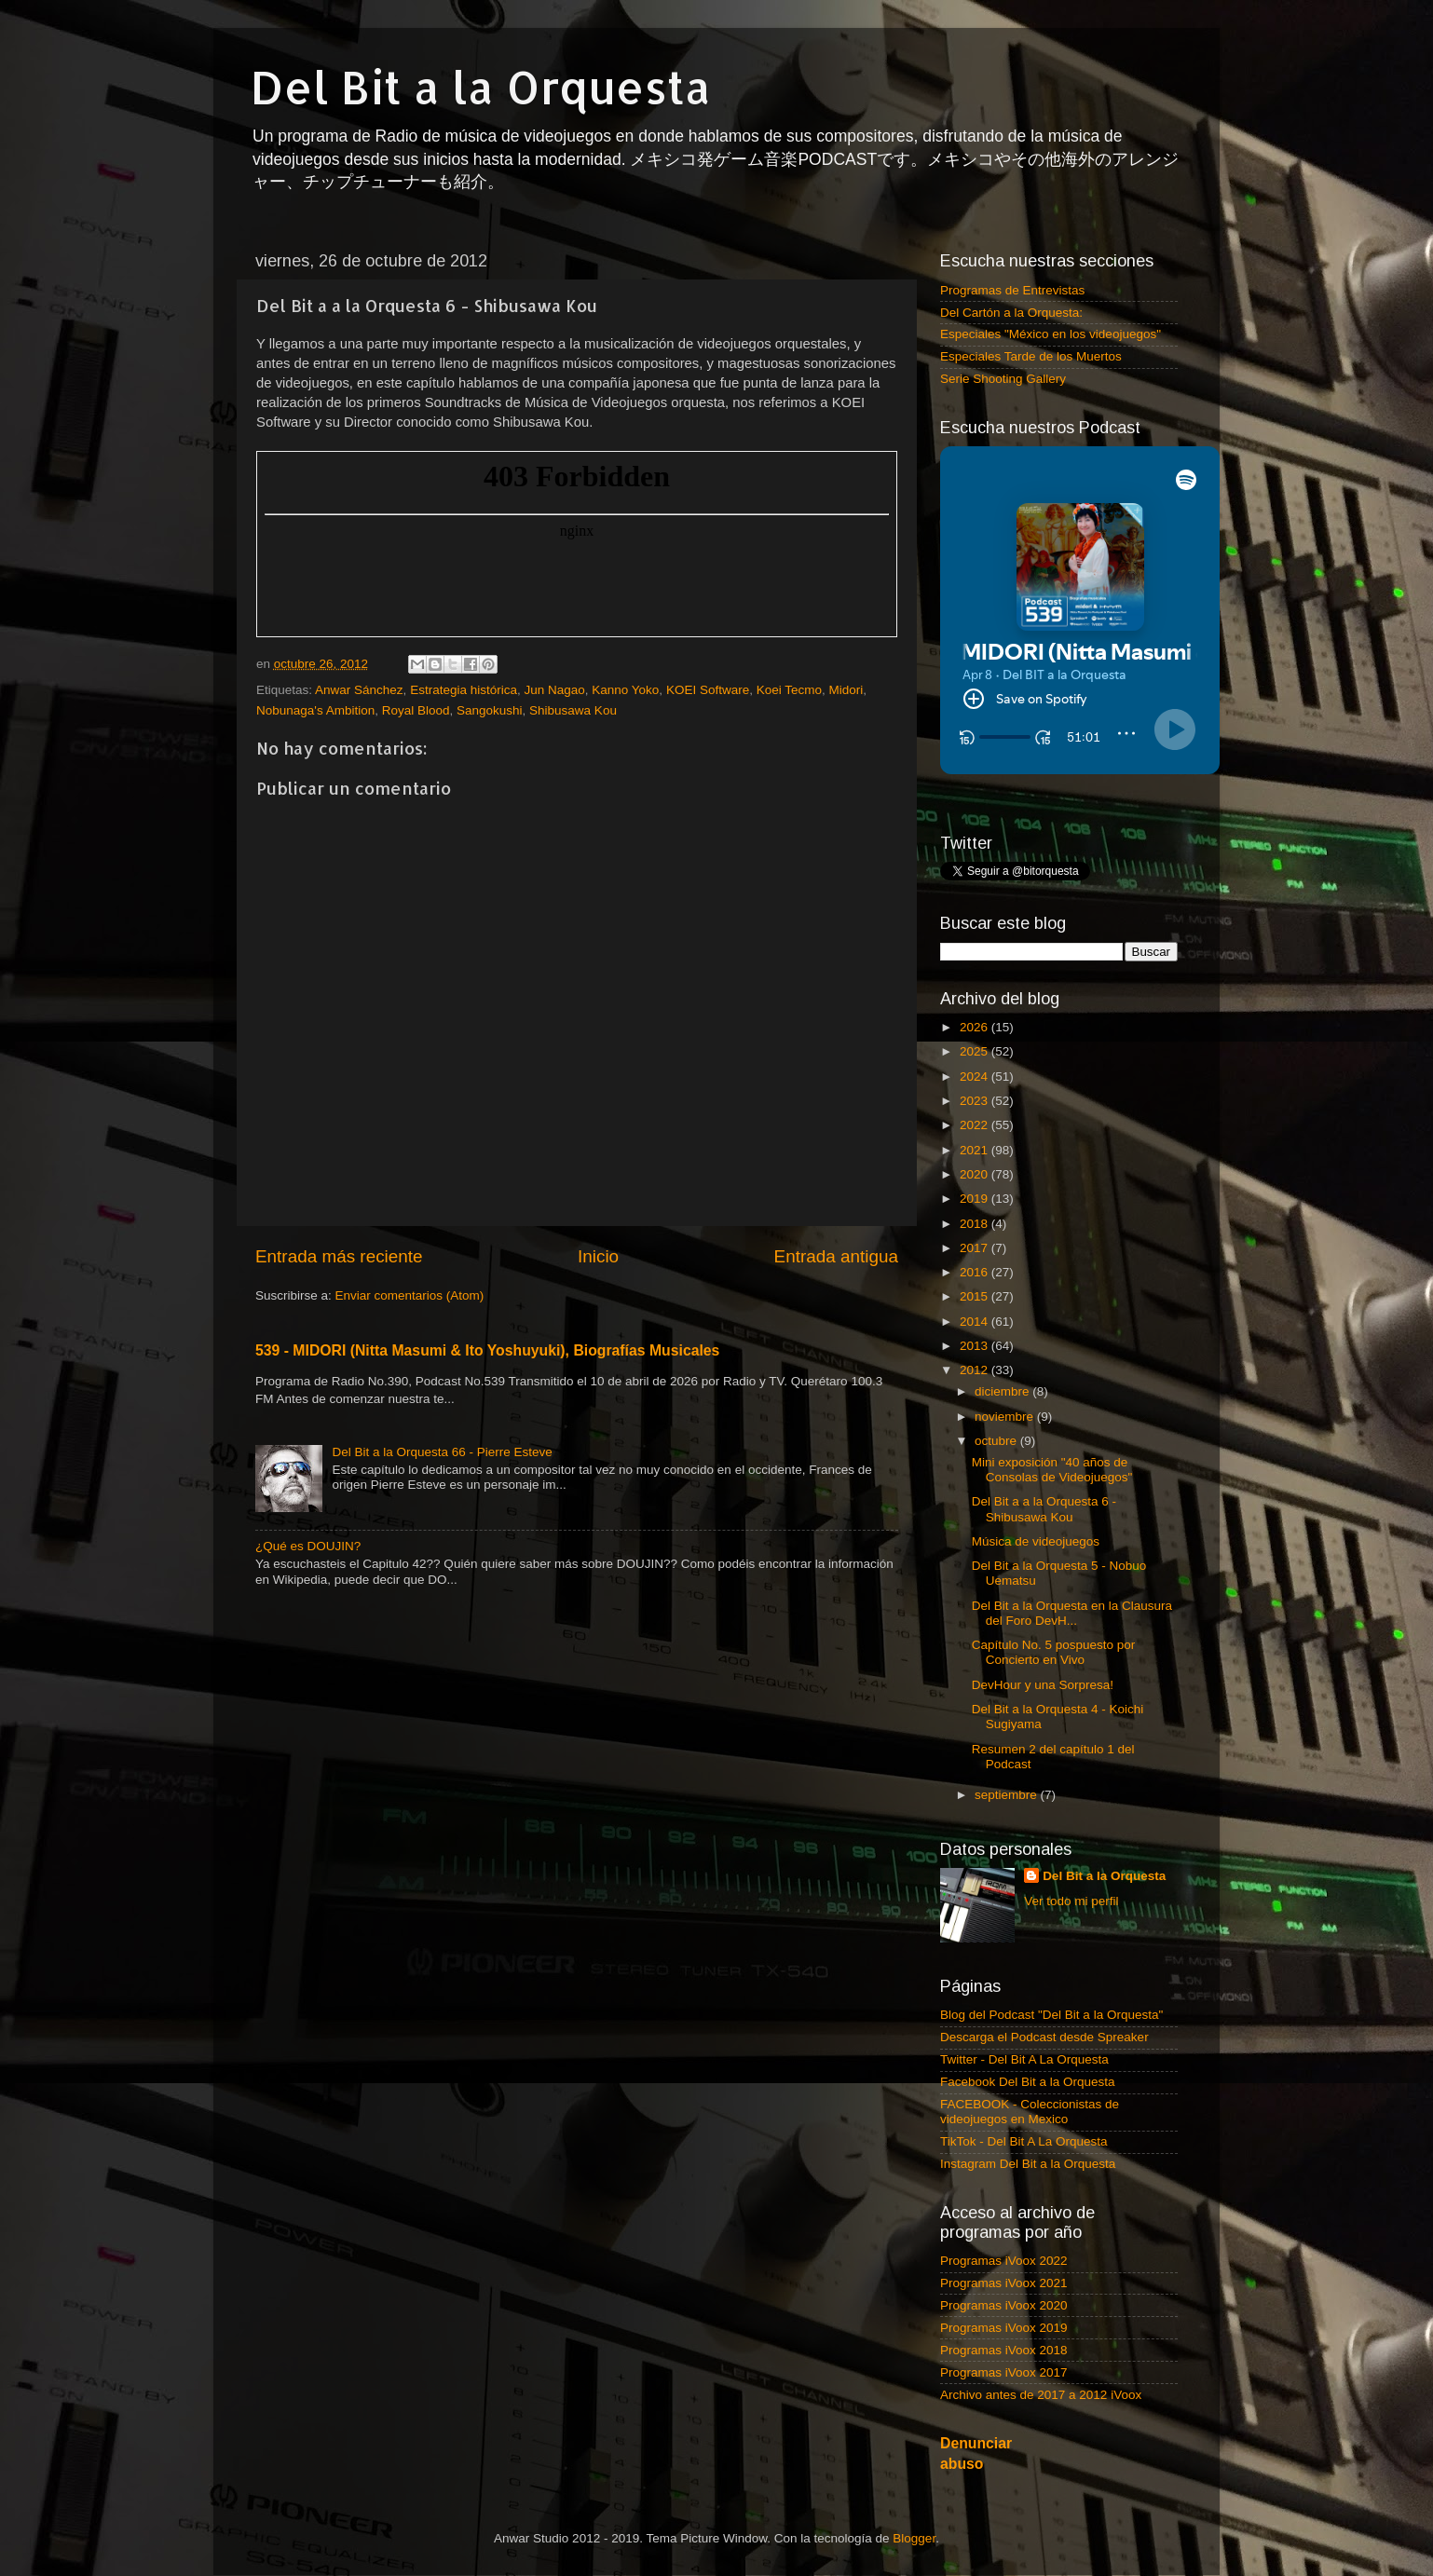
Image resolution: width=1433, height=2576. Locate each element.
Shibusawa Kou (573, 710)
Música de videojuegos (1035, 1541)
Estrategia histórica (463, 690)
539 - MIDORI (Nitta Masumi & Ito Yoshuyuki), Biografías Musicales (487, 1350)
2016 (975, 1272)
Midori (846, 690)
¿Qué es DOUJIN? (308, 1546)
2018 (975, 1224)
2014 (975, 1322)
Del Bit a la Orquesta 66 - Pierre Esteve (442, 1452)
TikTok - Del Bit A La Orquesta (1024, 2141)
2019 (975, 1199)
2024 (975, 1077)
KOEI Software (707, 690)
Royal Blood (416, 710)
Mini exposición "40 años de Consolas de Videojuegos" (1052, 1469)
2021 (975, 1150)
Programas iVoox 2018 (1004, 2350)
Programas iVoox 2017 (1004, 2372)
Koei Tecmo (789, 690)
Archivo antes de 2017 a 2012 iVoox (1040, 2395)
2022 (975, 1125)
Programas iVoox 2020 (1004, 2305)
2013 (975, 1346)
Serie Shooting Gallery (1003, 379)
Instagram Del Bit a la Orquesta (1027, 2164)
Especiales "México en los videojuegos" (1050, 334)
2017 (975, 1248)
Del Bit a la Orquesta (481, 87)
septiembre (1008, 1795)
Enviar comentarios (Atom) (409, 1295)
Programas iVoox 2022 (1004, 2261)
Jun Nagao (554, 690)
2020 (975, 1174)
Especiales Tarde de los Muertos (1031, 356)
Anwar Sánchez (359, 690)
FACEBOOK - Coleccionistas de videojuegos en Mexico (1029, 2111)
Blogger (914, 2538)
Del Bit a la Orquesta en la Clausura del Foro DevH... (1072, 1613)
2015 (975, 1296)
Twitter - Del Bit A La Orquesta (1024, 2059)
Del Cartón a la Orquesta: (1011, 313)
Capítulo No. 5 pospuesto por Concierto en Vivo (1054, 1652)
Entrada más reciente (339, 1256)
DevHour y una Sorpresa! (1042, 1685)
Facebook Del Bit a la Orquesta (1027, 2082)
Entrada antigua (836, 1256)
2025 (975, 1051)
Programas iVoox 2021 (1004, 2283)
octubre (997, 1441)
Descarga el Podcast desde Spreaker (1044, 2037)
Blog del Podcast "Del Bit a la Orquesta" (1051, 2015)
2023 (975, 1101)
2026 (975, 1027)
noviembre (1006, 1417)
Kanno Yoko (625, 690)
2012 (975, 1370)
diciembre (1003, 1391)
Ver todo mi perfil (1071, 1901)
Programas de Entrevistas (1012, 290)
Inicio (598, 1256)
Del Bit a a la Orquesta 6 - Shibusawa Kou (1044, 1508)
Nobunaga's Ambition (315, 710)
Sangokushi (490, 710)
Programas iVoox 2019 (1004, 2328)
